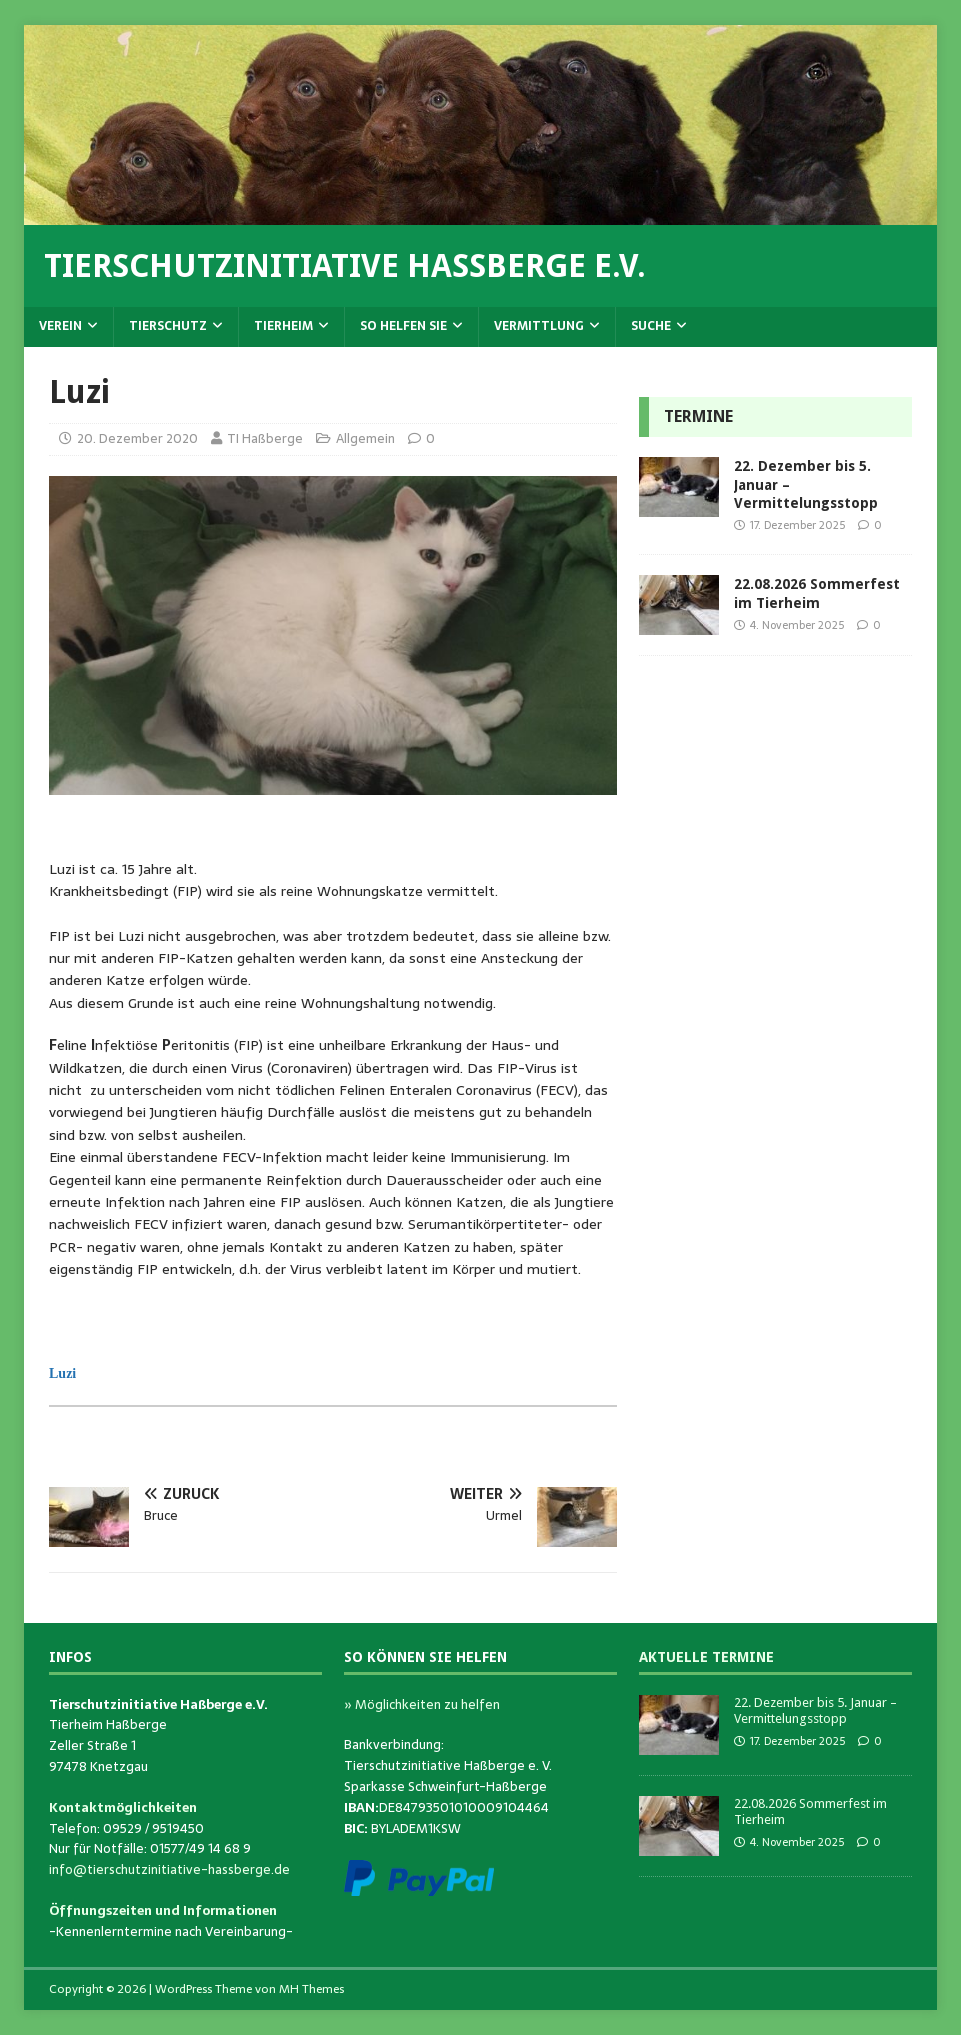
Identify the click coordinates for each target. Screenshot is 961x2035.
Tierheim (283, 326)
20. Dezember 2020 (137, 438)
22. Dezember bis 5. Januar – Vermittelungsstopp (815, 1711)
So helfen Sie (403, 326)
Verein (60, 326)
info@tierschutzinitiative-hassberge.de (169, 1869)
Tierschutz (168, 326)
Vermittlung (539, 326)
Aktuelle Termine (706, 1657)
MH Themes (311, 1989)
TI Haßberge (265, 438)
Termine (698, 416)
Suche (651, 326)
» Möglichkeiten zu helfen (422, 1704)
